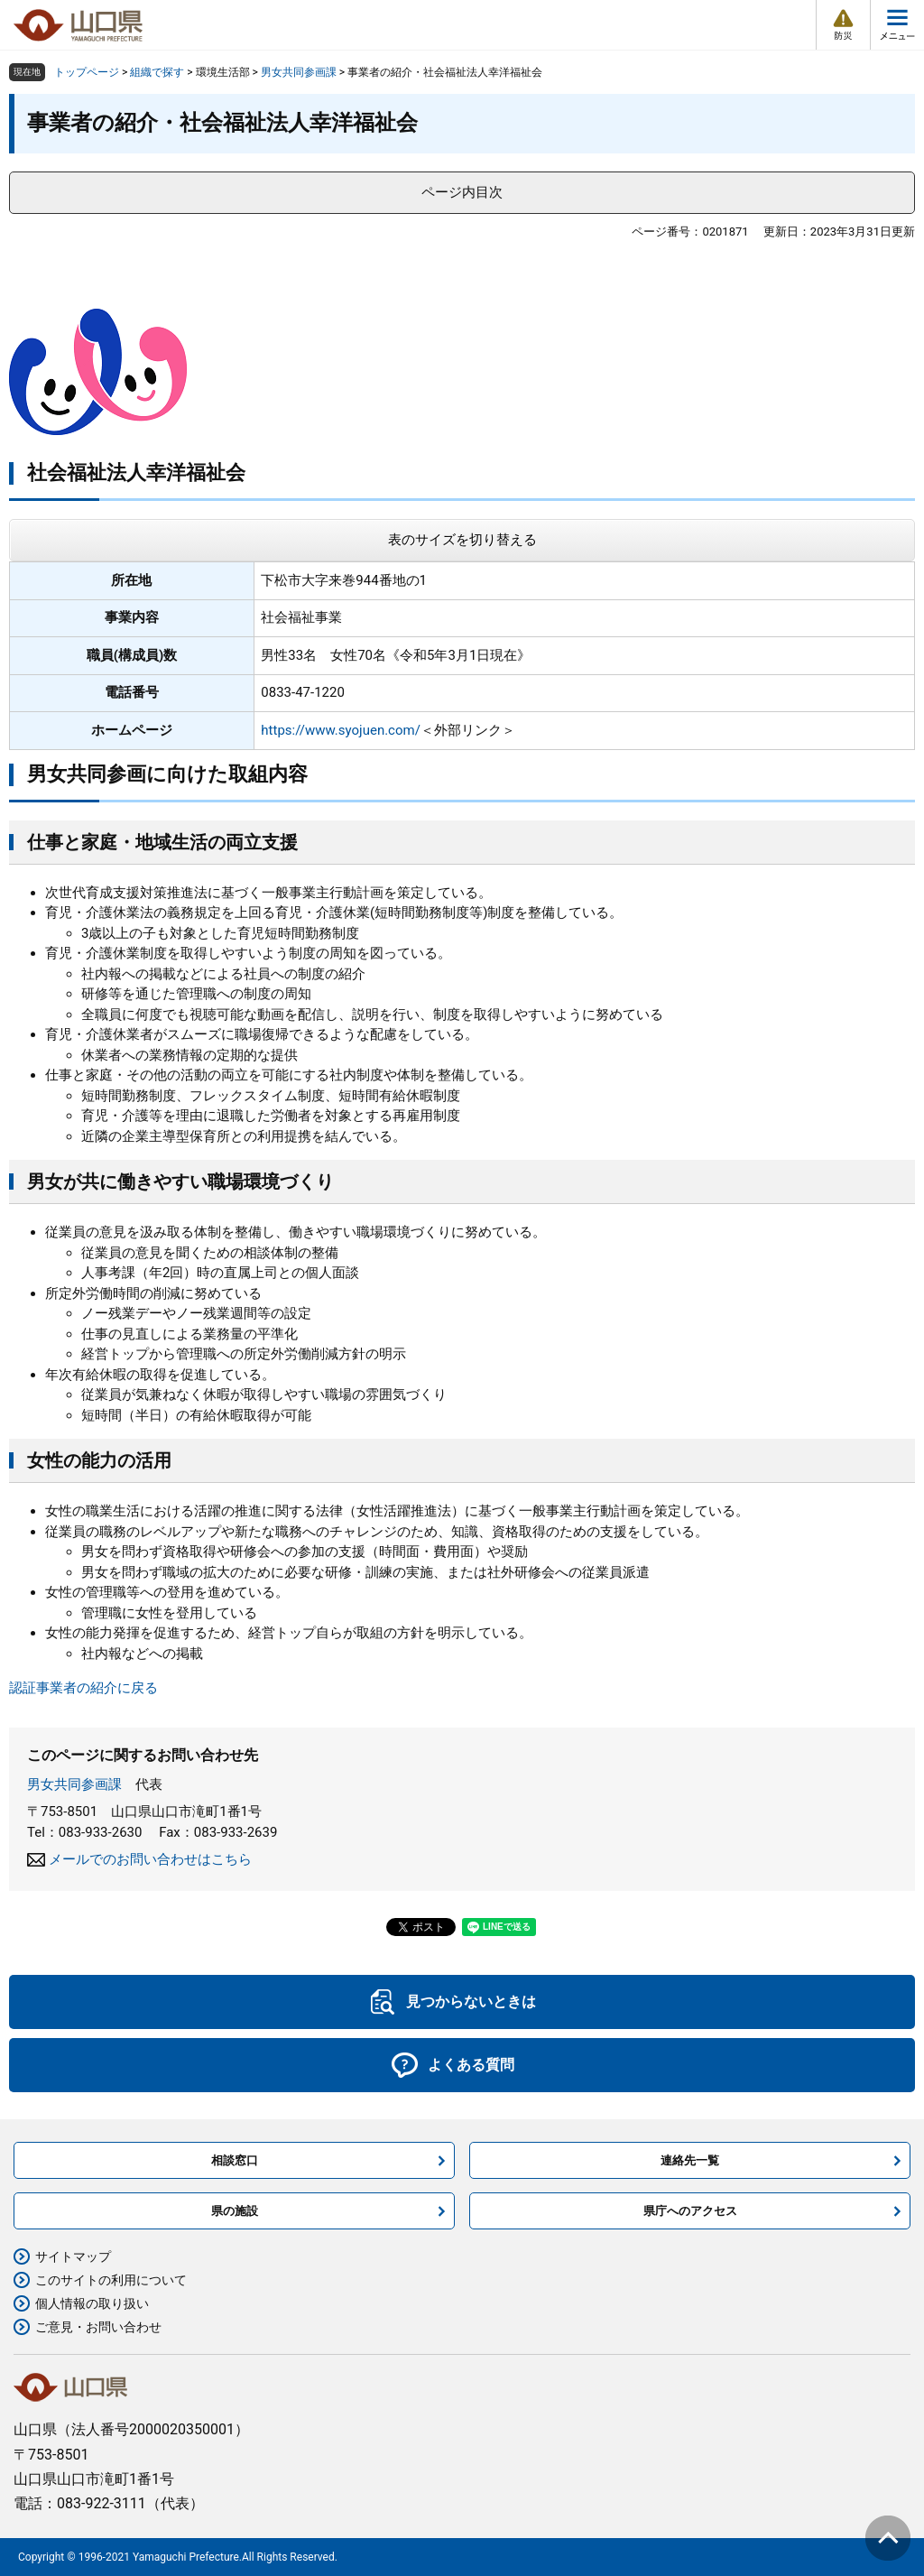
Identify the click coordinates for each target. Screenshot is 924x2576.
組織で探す (157, 72)
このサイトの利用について (111, 2280)
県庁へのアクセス (690, 2211)
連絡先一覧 (690, 2160)
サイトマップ (73, 2256)
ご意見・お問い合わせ (98, 2327)
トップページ (86, 72)
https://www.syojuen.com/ (340, 730)
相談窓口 (234, 2160)
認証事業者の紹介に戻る (83, 1688)
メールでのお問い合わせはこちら (150, 1859)
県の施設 (234, 2211)
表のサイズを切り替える (462, 540)
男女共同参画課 (299, 72)
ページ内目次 (462, 192)
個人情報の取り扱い (92, 2303)
